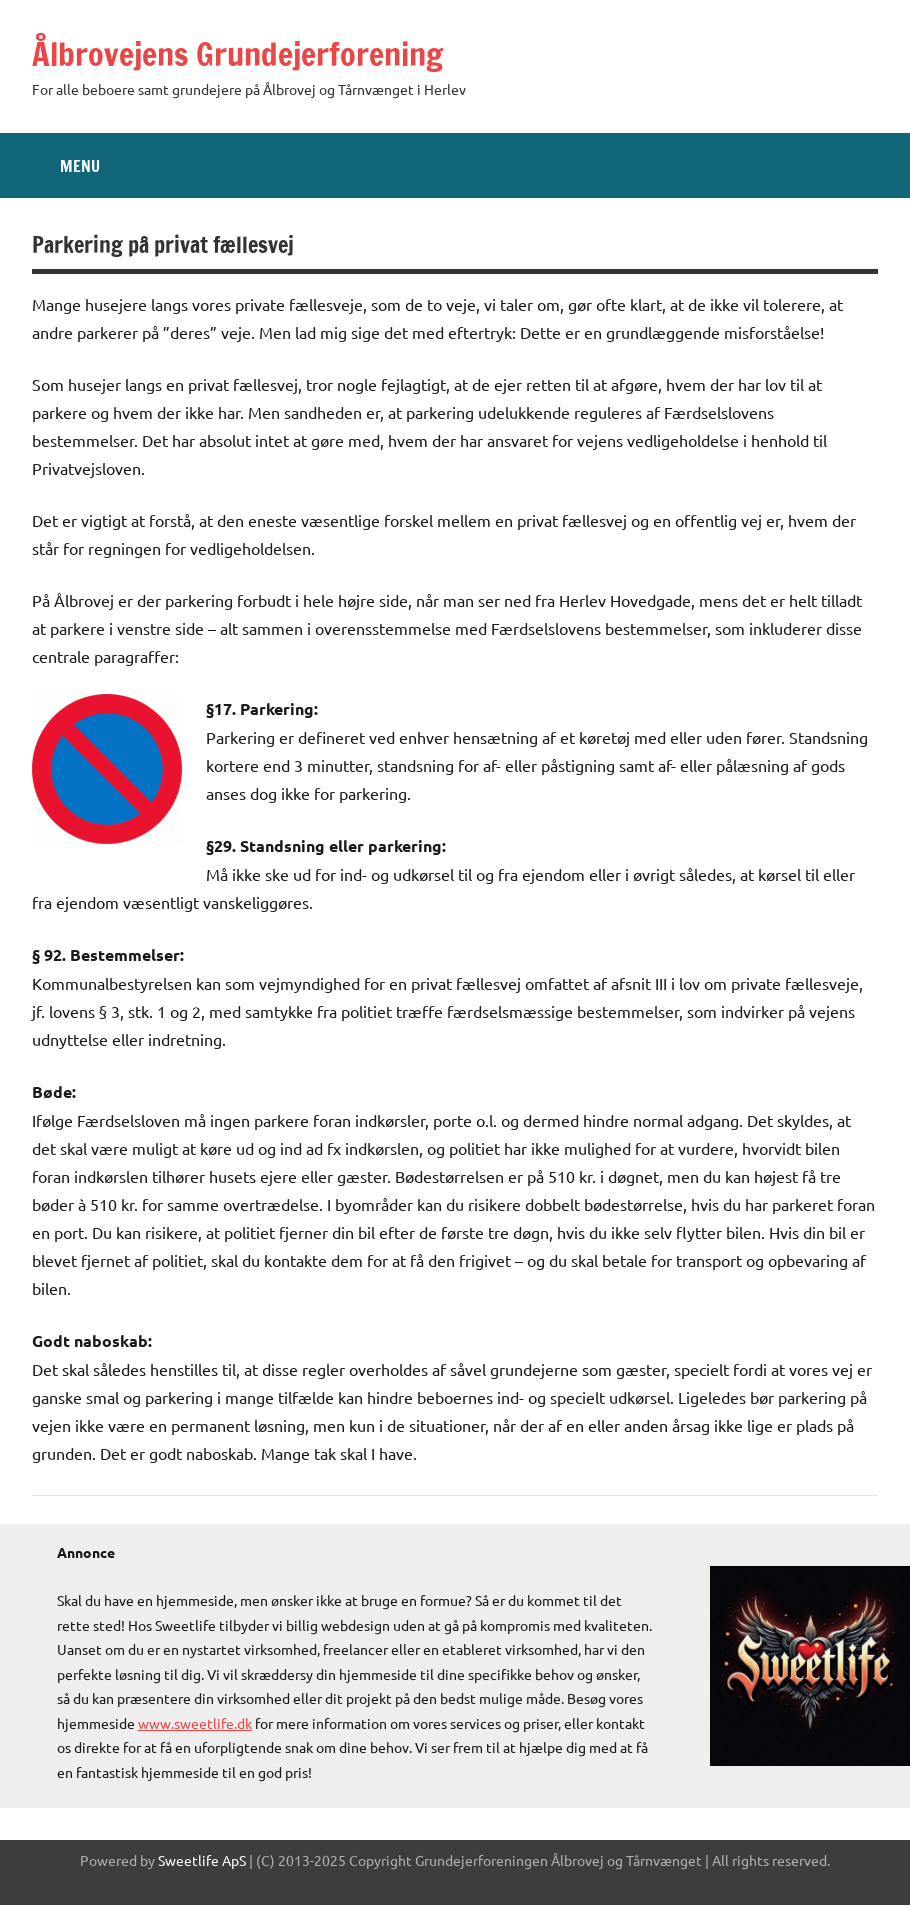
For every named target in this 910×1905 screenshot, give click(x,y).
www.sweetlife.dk (195, 1723)
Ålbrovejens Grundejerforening (237, 54)
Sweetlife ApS (202, 1860)
